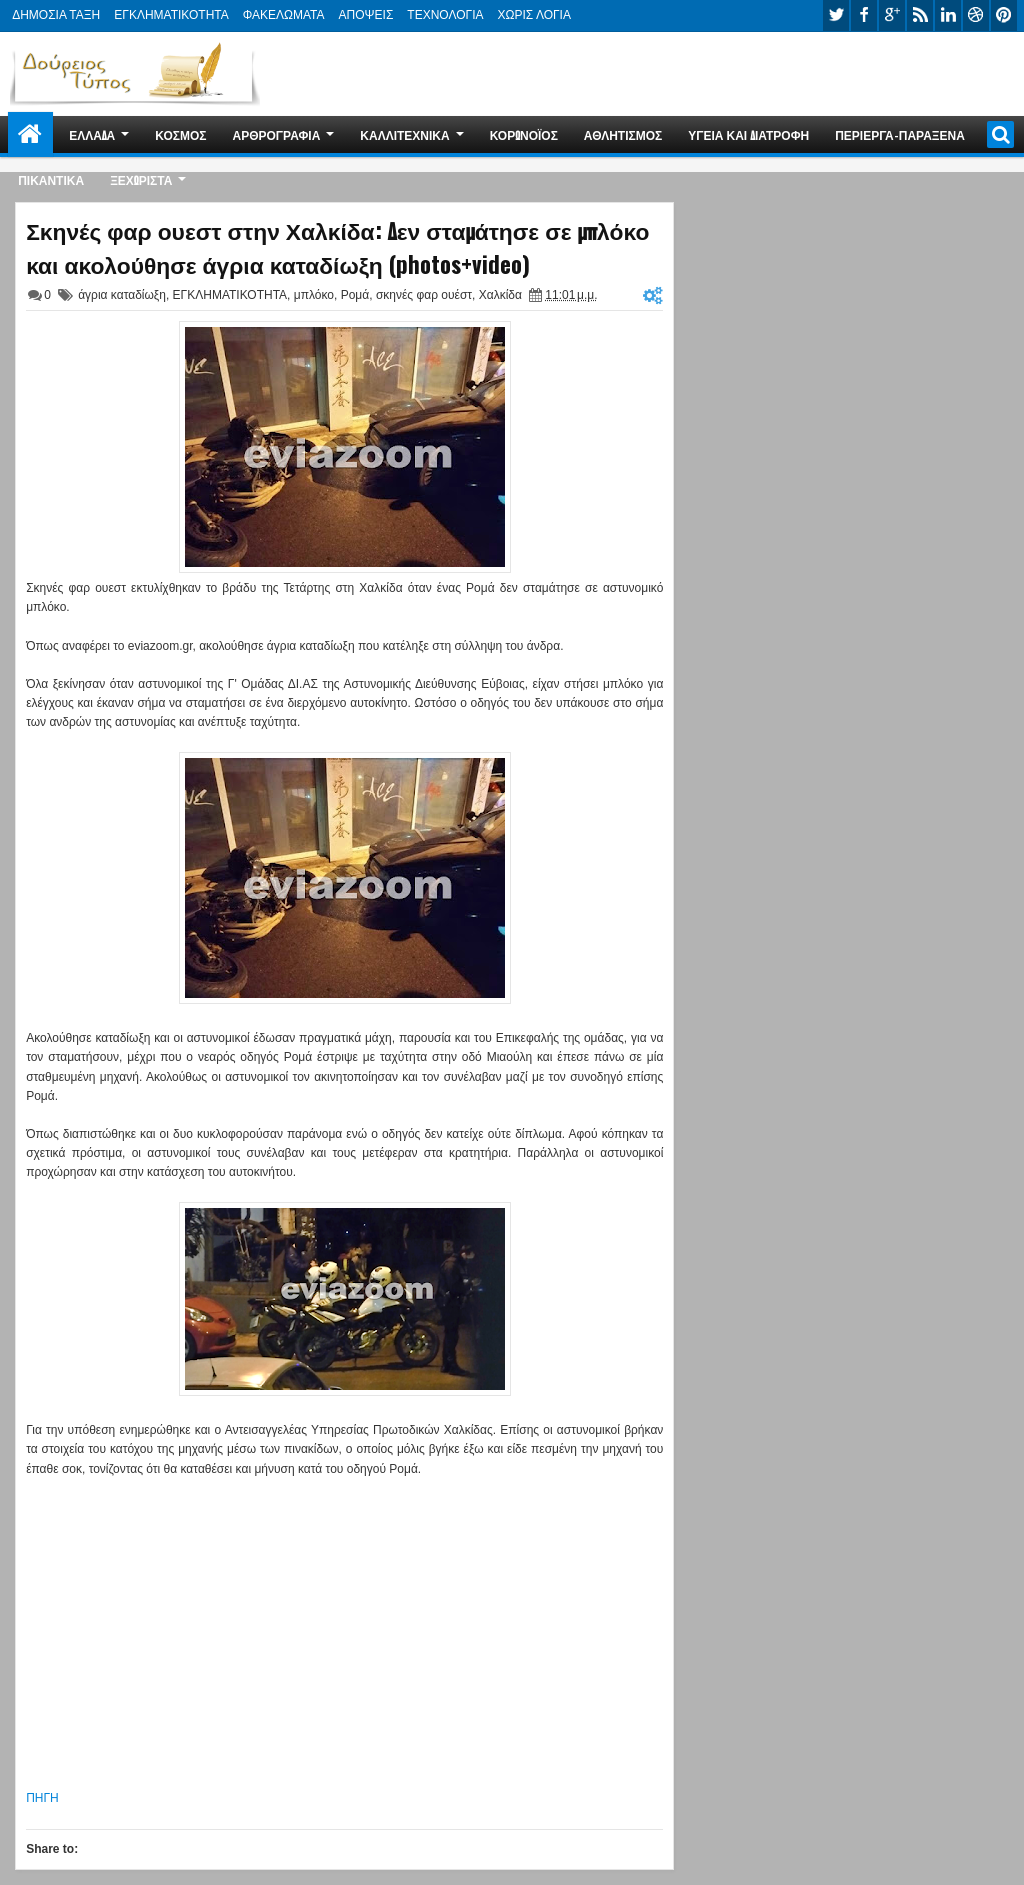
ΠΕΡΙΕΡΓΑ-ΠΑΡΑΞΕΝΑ (900, 134)
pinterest (1004, 15)
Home (30, 134)
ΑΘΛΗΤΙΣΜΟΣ (623, 134)
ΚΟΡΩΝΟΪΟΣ (524, 134)
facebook (864, 15)
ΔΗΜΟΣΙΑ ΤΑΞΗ (56, 15)
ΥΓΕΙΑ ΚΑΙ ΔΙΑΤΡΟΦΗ (748, 134)
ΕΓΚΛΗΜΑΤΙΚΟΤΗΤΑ (171, 15)
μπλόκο (314, 295)
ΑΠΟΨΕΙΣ (366, 15)
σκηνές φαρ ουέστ (424, 295)
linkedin (948, 15)
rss (920, 15)
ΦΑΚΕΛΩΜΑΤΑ (284, 15)
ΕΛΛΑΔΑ (92, 134)
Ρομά (355, 295)
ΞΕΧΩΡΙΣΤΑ (141, 179)
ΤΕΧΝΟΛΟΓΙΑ (445, 15)
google (892, 15)
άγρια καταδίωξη (122, 295)
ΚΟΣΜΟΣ (180, 134)
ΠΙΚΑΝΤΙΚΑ (51, 179)
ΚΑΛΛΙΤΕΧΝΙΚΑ (404, 134)
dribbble (976, 15)
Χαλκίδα (500, 295)
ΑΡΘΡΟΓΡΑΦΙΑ (276, 134)
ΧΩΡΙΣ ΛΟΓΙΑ (534, 15)
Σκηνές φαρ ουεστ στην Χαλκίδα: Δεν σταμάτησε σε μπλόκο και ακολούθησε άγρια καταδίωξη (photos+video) (337, 247)
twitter (836, 15)
